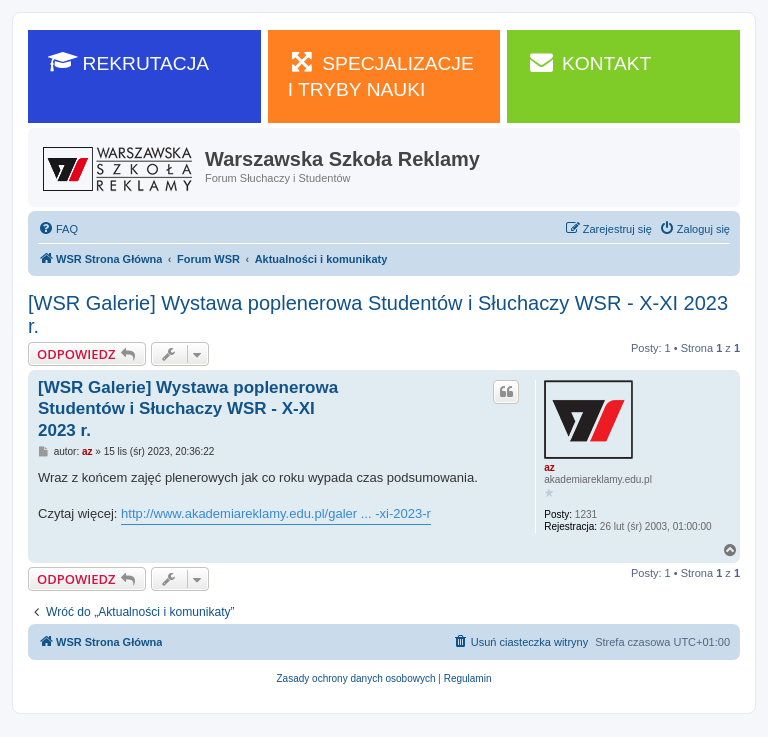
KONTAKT (589, 62)
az (549, 467)
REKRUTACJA (128, 62)
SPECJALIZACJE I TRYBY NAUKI (381, 75)
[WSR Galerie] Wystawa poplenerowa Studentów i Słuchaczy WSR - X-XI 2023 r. (378, 314)
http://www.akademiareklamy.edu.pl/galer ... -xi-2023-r (276, 513)
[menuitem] (58, 229)
